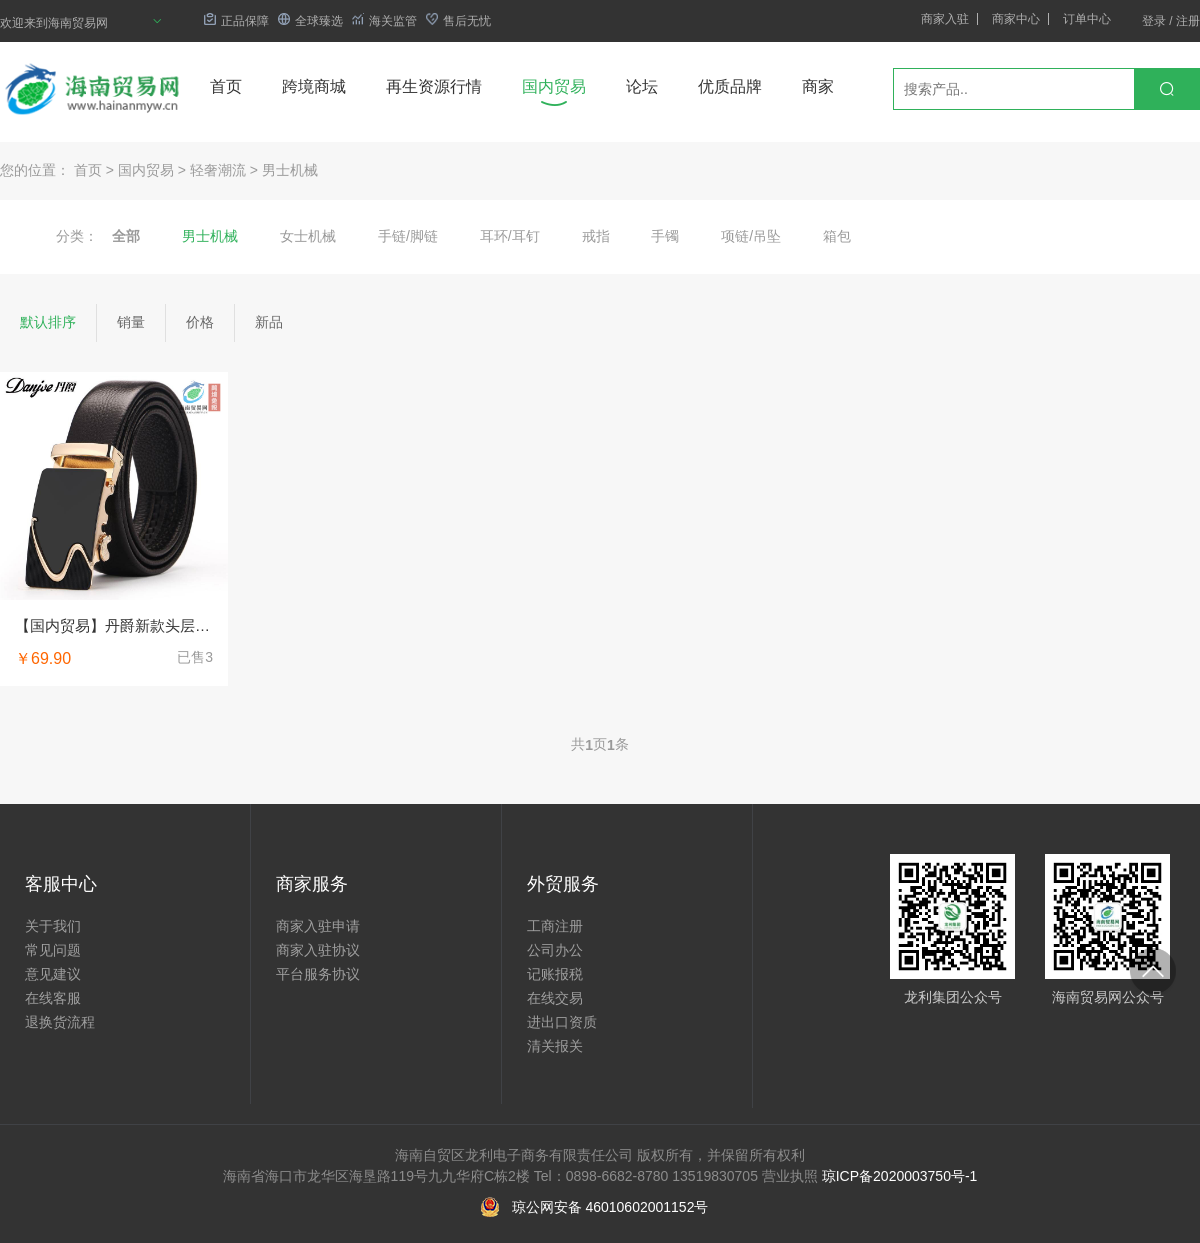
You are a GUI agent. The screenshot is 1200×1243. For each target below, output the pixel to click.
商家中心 (1016, 19)
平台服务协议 (318, 974)
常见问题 (53, 950)
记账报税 (555, 974)
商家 (818, 86)
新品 (269, 322)
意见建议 (53, 974)
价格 (200, 322)
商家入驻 (945, 19)
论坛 (642, 86)
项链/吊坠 (751, 236)
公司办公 (555, 950)
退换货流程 (60, 1022)
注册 (1188, 21)
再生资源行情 (434, 86)
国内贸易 (554, 86)
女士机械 (308, 236)
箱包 (837, 236)
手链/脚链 (408, 236)
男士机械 (290, 170)
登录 (1154, 21)
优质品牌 (730, 86)
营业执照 (790, 1176)
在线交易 (555, 998)
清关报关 (555, 1046)
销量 (131, 322)
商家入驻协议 (318, 950)
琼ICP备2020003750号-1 (900, 1176)
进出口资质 (562, 1022)
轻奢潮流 (218, 170)
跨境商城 (314, 86)
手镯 (665, 236)
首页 (226, 86)
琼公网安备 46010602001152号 (610, 1207)
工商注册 (555, 926)
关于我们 (53, 926)
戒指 (596, 236)
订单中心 (1087, 19)
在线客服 (53, 998)
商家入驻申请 (318, 926)
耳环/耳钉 (510, 236)
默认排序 (48, 322)
